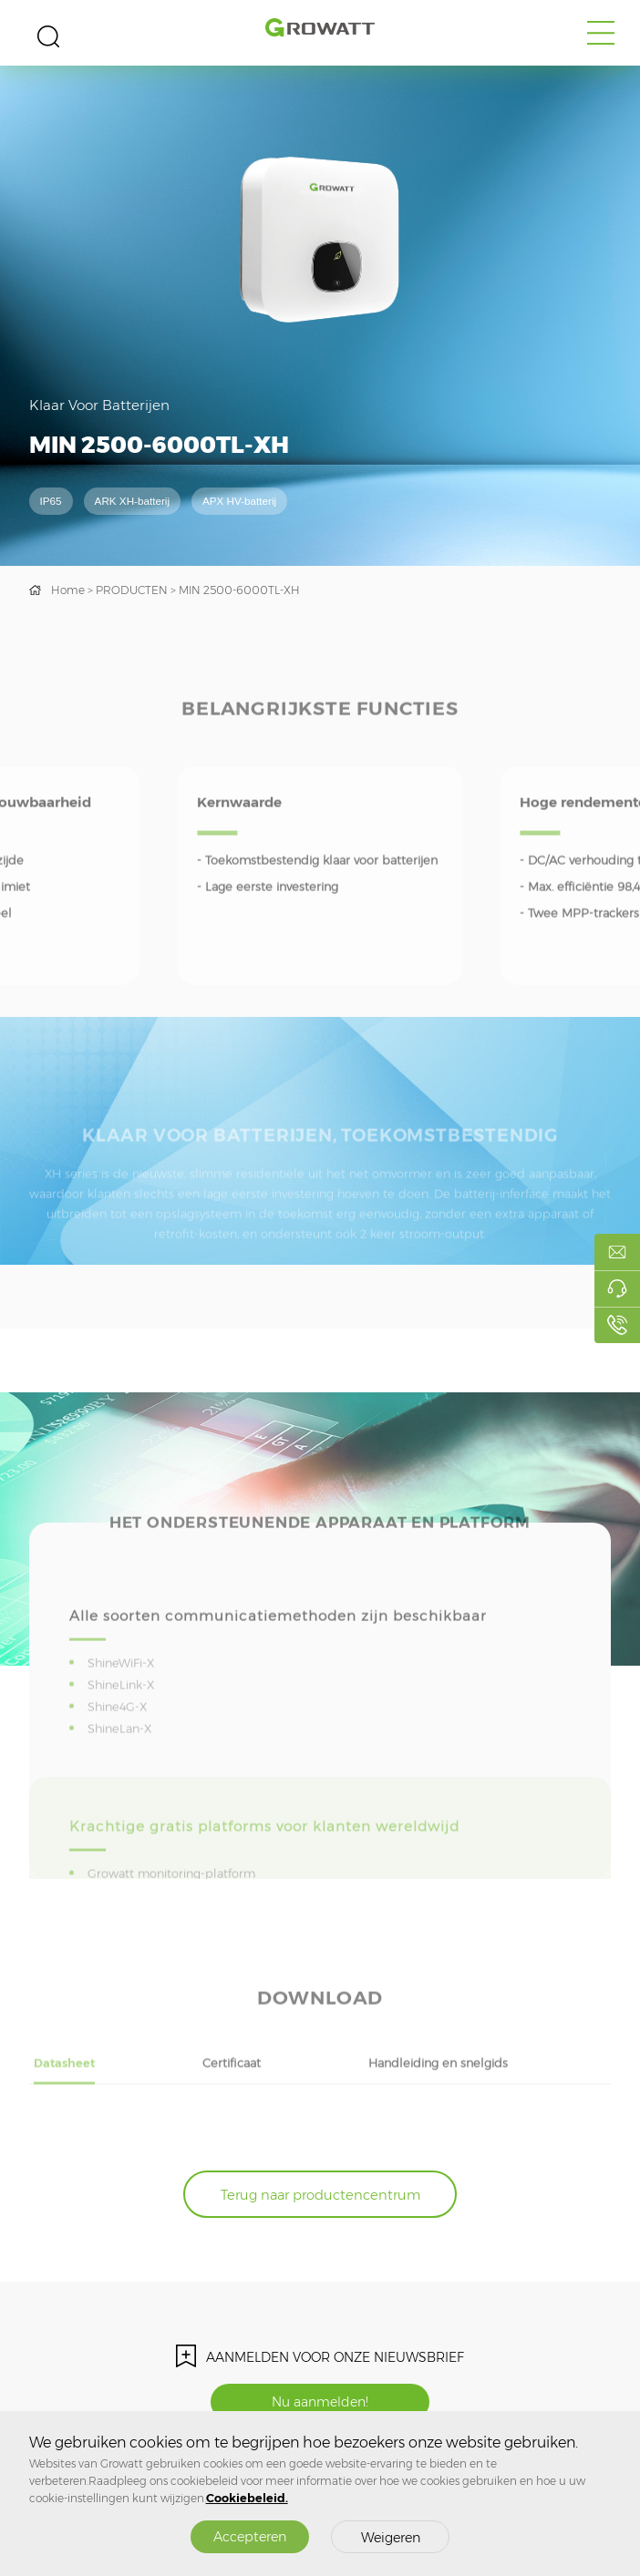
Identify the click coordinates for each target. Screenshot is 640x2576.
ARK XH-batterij (132, 501)
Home (68, 590)
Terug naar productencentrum (320, 2195)
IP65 (51, 501)
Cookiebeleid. (247, 2498)
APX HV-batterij (239, 501)
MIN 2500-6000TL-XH (239, 590)
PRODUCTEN (132, 590)
